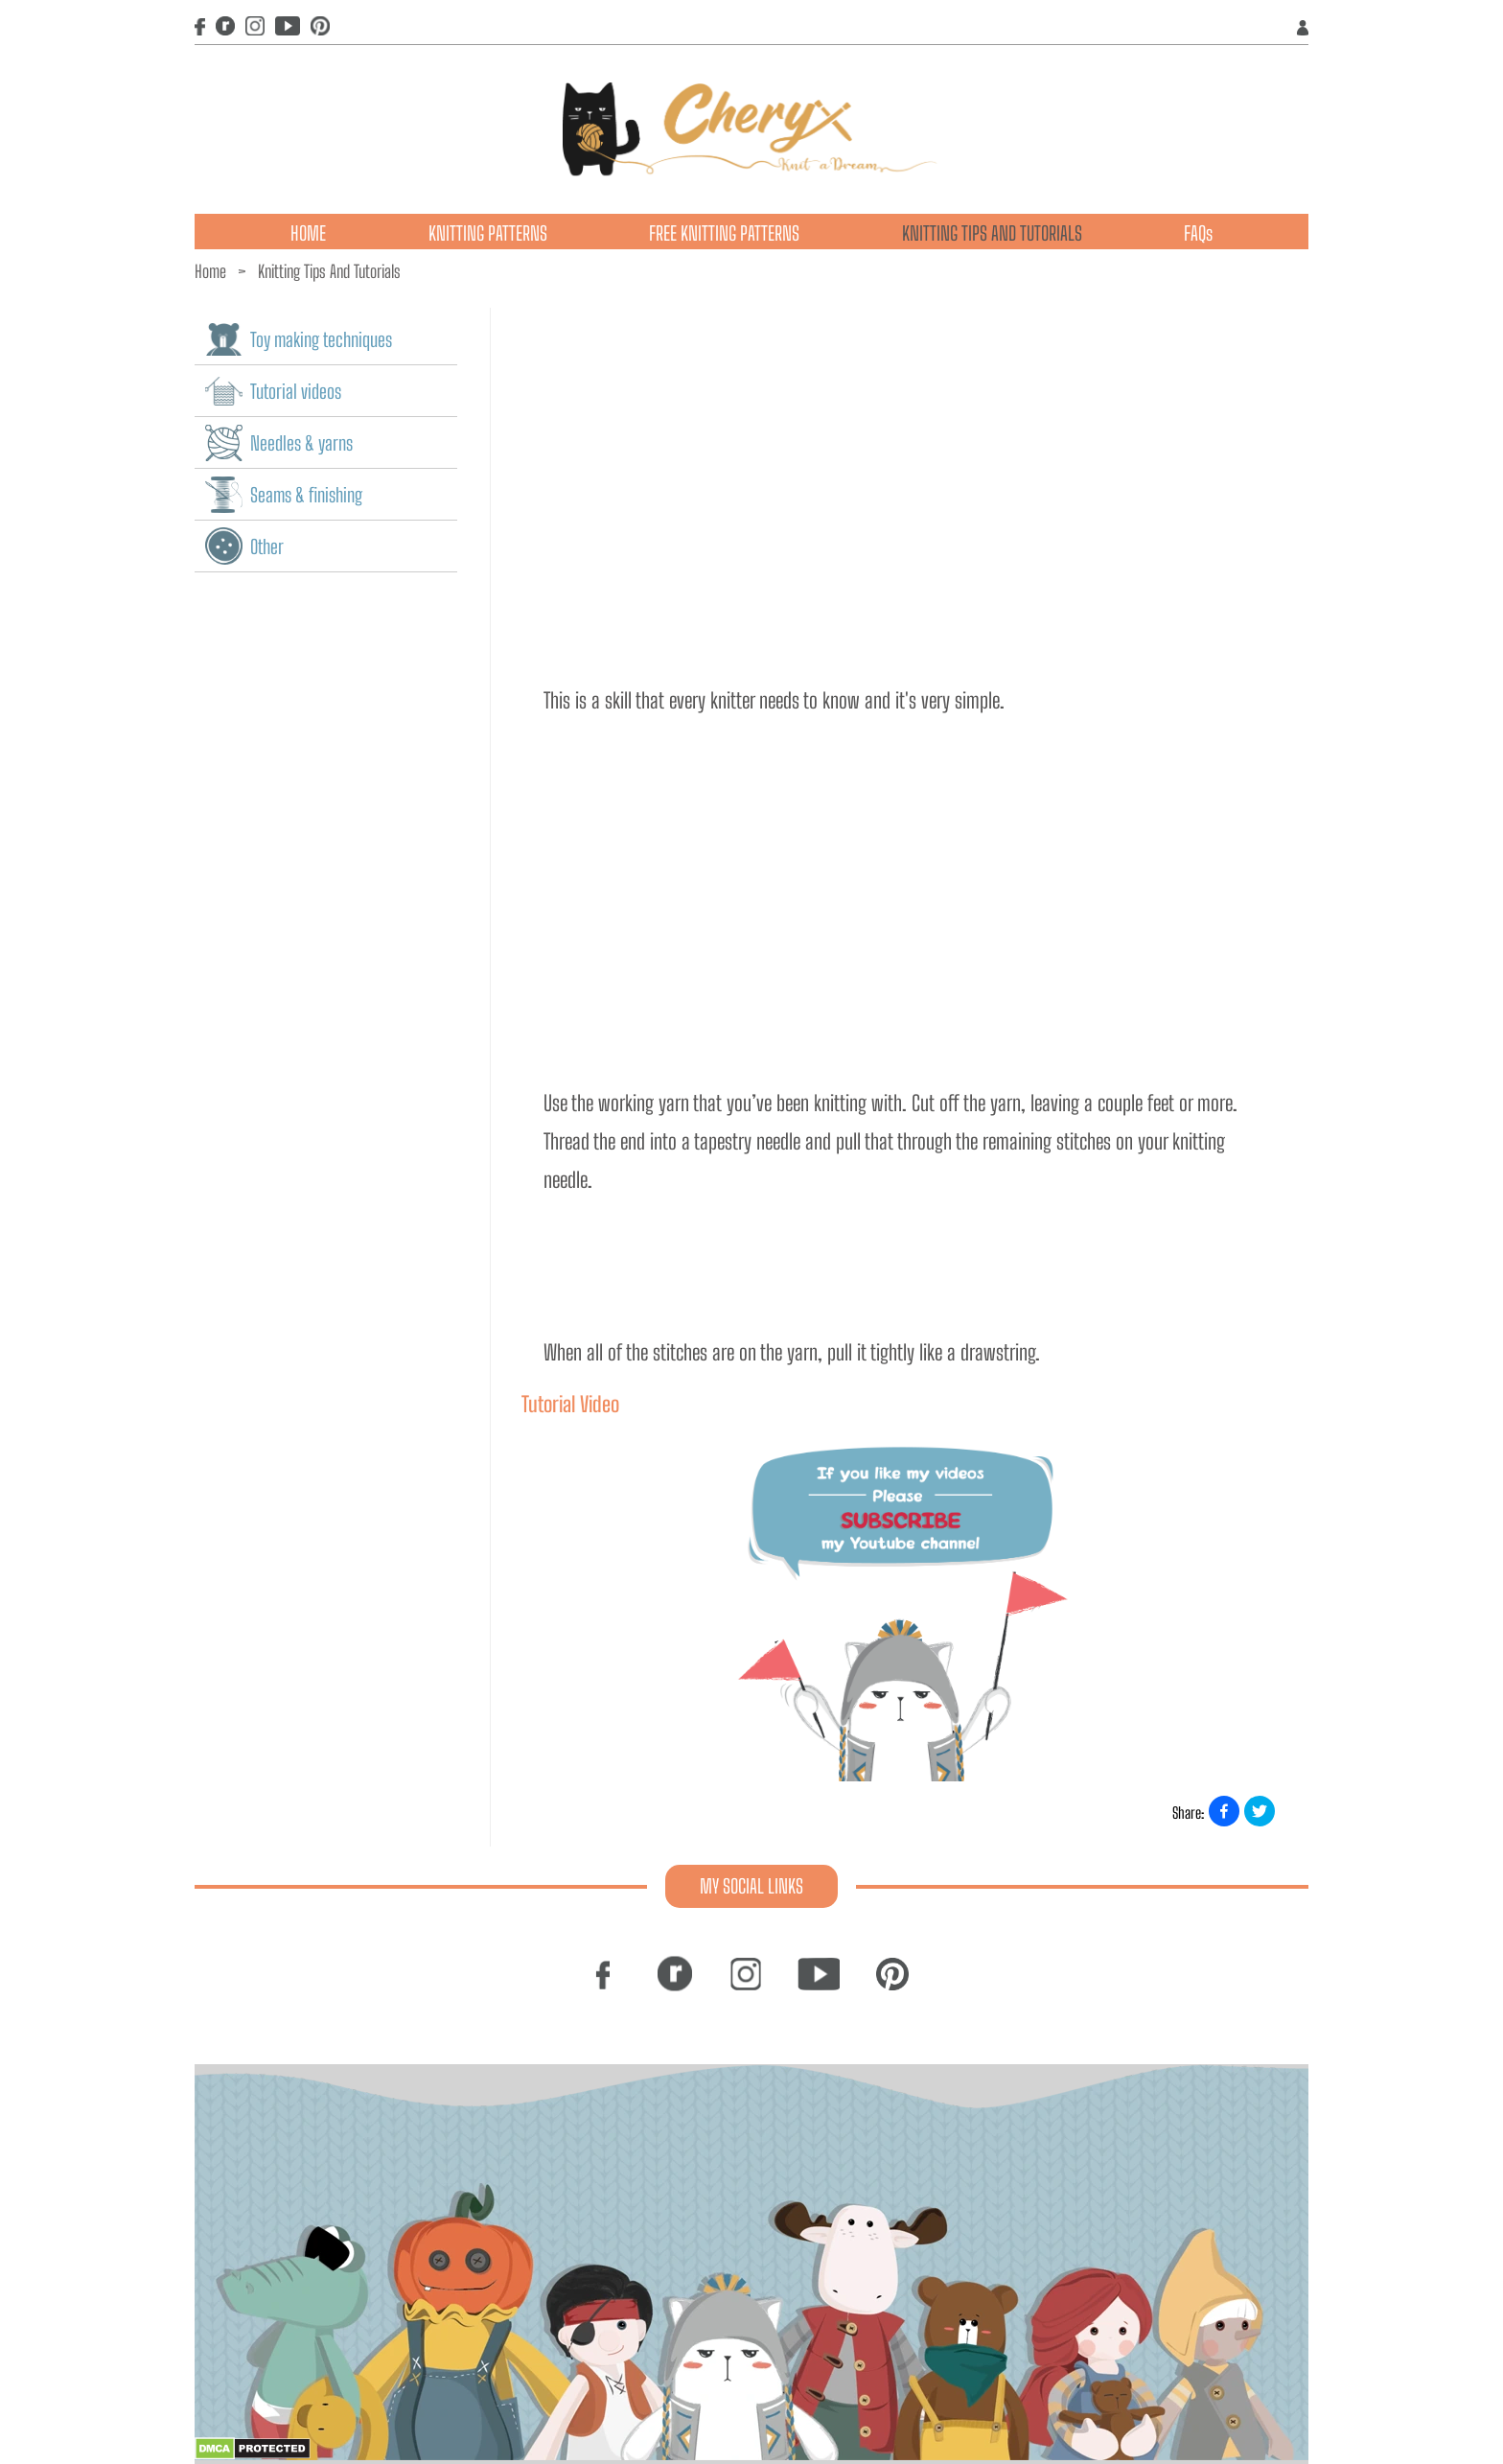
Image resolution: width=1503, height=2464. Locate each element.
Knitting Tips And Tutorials (329, 272)
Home (210, 272)
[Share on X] (1259, 1811)
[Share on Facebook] (1224, 1811)
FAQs (1198, 232)
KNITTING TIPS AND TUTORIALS (992, 232)
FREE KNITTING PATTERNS (724, 232)
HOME (308, 232)
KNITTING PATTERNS (487, 232)
